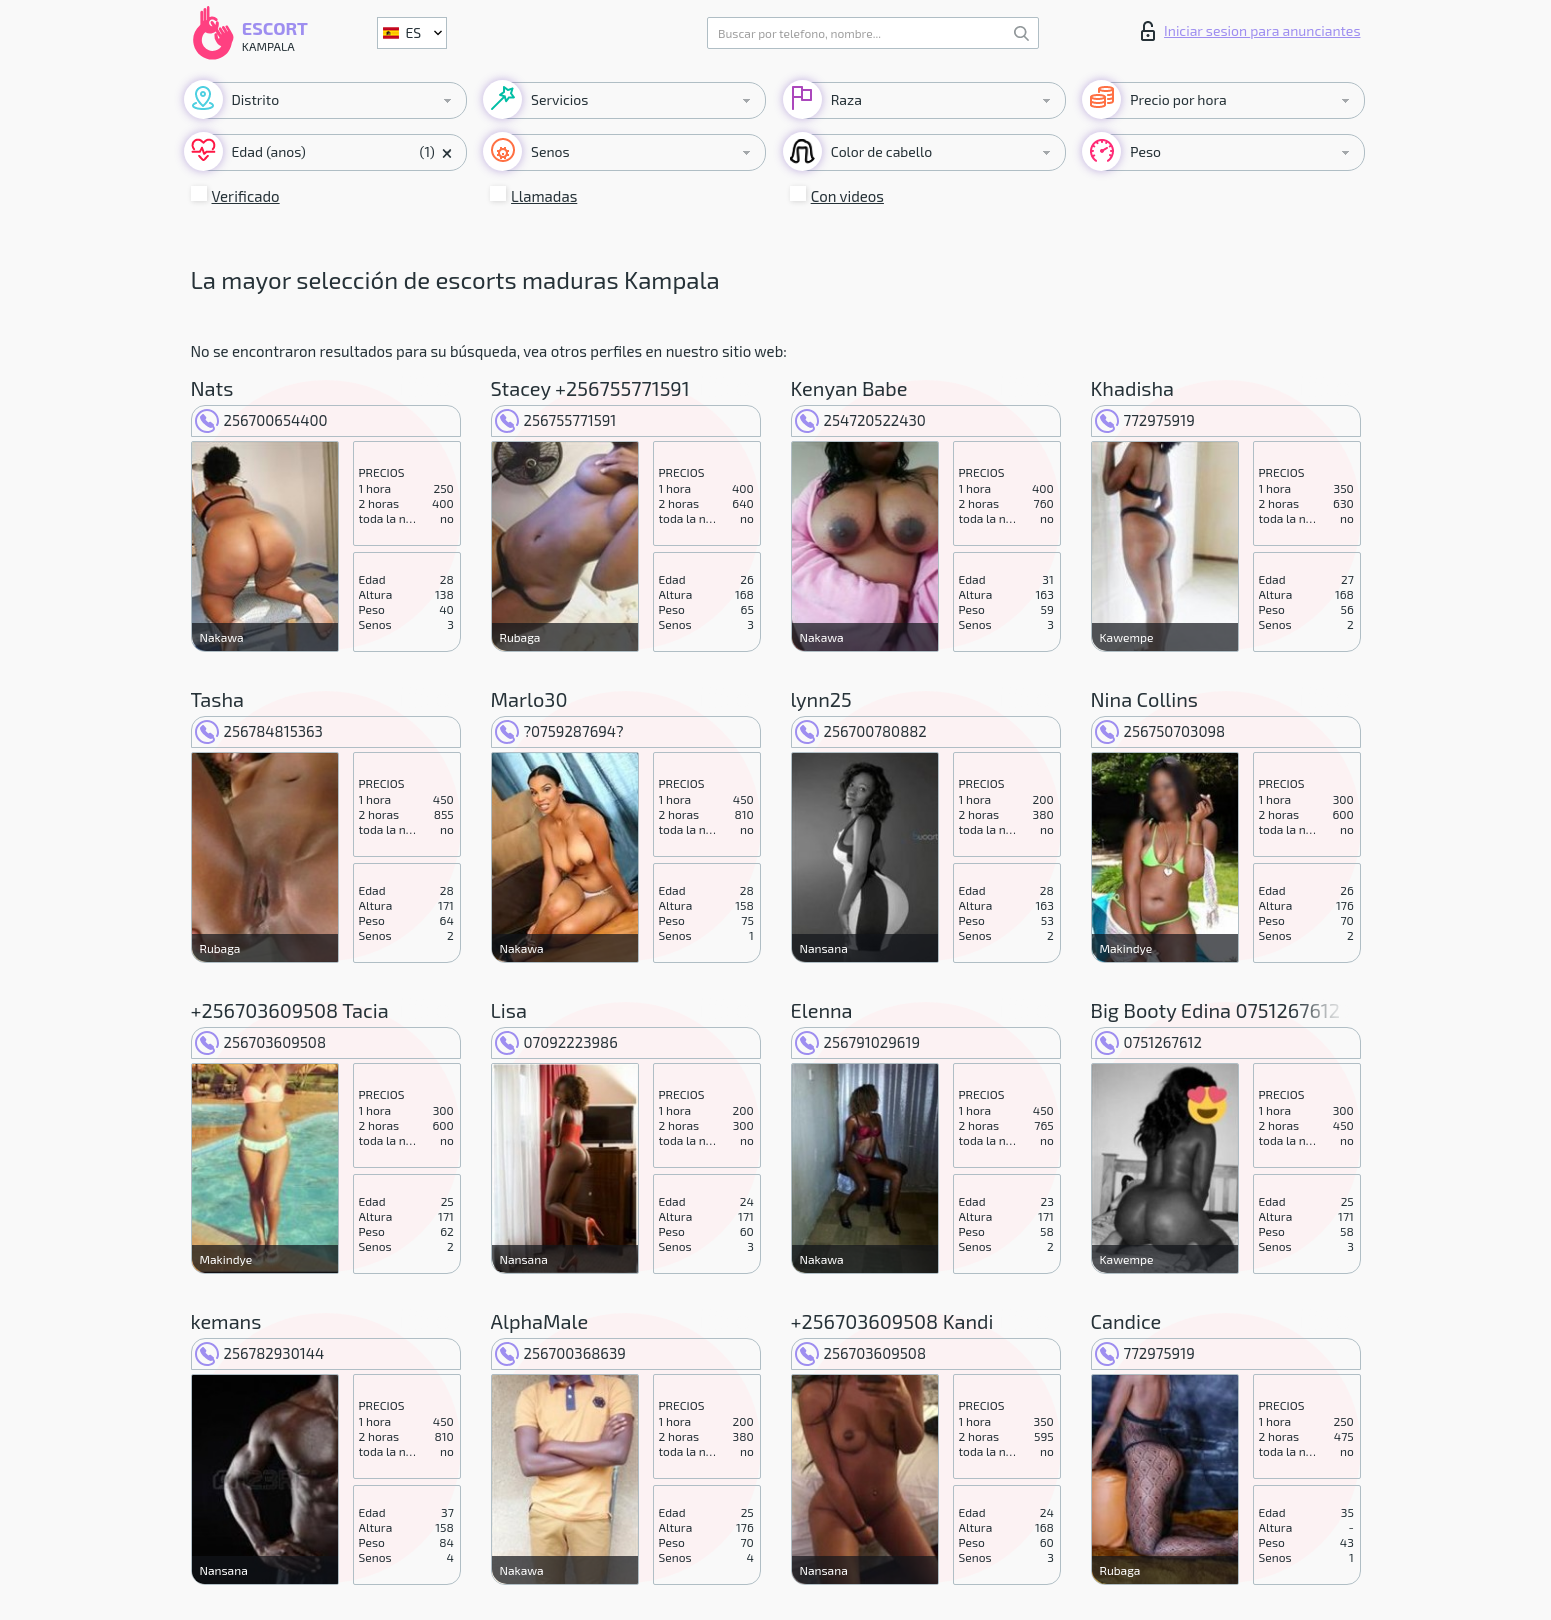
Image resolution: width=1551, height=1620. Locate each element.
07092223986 (556, 1042)
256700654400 (261, 420)
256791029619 (857, 1042)
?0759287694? (559, 731)
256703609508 (261, 1042)
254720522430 (860, 420)
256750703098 (1160, 731)
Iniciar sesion (1250, 31)
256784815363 (259, 731)
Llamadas (544, 196)
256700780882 (861, 731)
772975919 (1145, 420)
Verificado (246, 196)
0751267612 (1148, 1042)
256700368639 (560, 1353)
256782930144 (260, 1353)
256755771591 (556, 420)
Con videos (847, 196)
